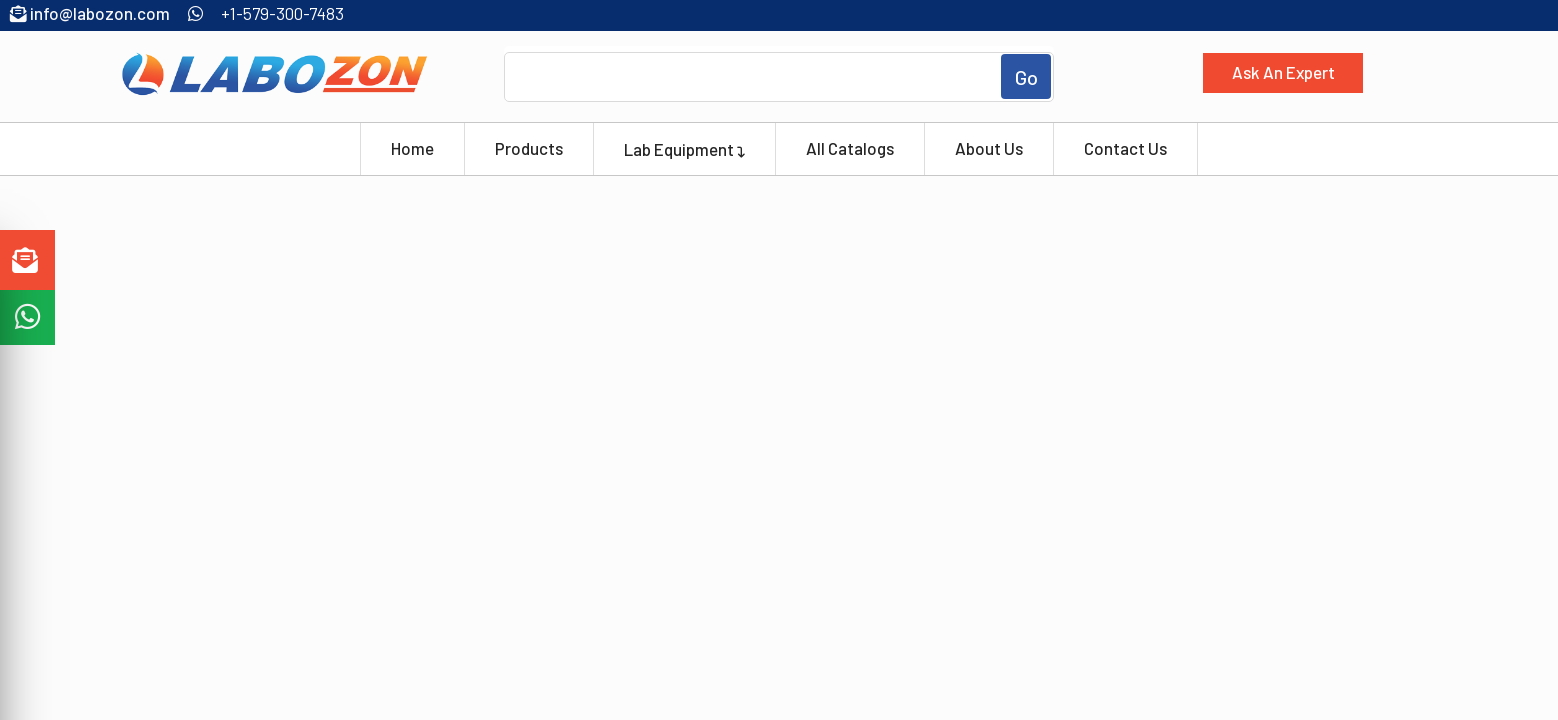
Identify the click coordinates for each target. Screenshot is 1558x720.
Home (412, 148)
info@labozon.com (90, 13)
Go (1026, 77)
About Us (989, 148)
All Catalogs (850, 148)
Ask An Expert (1283, 72)
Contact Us (1125, 148)
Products (529, 148)
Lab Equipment (684, 147)
